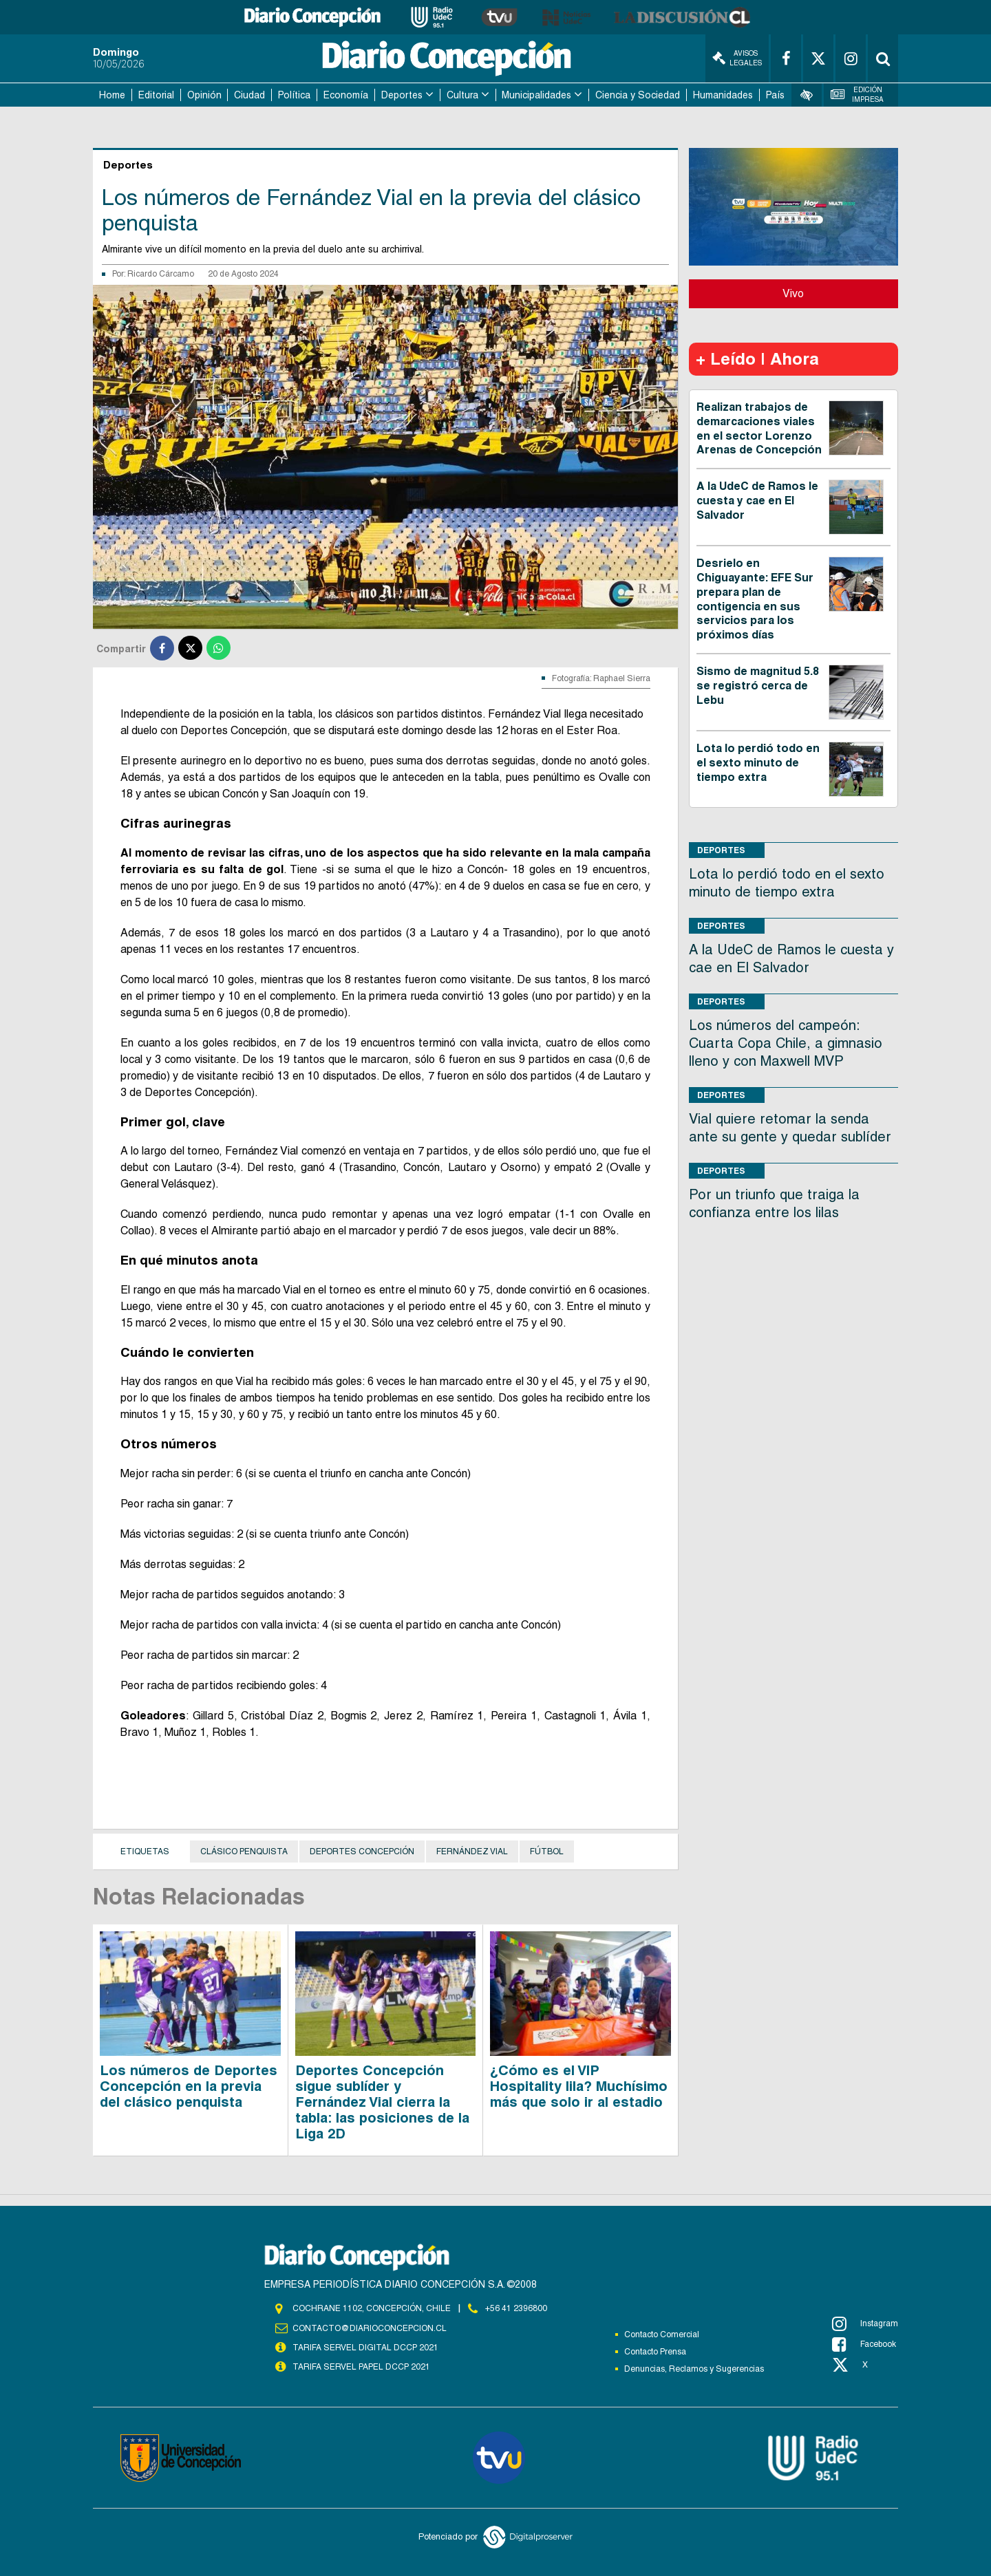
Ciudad (249, 94)
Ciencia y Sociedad (637, 94)
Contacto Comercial (661, 2334)
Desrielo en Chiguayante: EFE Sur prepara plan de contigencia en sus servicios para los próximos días (754, 599)
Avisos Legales (737, 58)
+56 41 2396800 (516, 2308)
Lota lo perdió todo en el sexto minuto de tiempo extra (758, 763)
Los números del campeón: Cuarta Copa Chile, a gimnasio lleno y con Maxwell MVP (785, 1043)
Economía (345, 94)
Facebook (864, 2344)
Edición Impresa (857, 94)
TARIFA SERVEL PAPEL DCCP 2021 (361, 2367)
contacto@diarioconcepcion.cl (369, 2328)
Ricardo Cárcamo (160, 274)
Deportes (402, 94)
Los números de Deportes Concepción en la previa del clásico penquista (188, 2086)
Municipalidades (536, 94)
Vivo (793, 293)
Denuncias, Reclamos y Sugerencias (694, 2369)
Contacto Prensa (655, 2352)
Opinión (204, 94)
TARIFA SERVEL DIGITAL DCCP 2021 (365, 2347)
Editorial (156, 94)
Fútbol (547, 1851)
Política (294, 94)
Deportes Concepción (362, 1851)
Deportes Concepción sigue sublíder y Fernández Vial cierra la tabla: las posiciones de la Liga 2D (382, 2102)
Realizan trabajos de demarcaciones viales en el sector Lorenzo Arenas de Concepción (759, 428)
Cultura (462, 94)
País (775, 94)
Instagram (865, 2323)
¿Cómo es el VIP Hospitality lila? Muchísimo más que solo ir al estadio (579, 2086)
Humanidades (723, 94)
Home (112, 94)
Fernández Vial (472, 1851)
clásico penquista (244, 1851)
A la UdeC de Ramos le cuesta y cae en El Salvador (757, 501)
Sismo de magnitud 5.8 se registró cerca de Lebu (757, 686)
